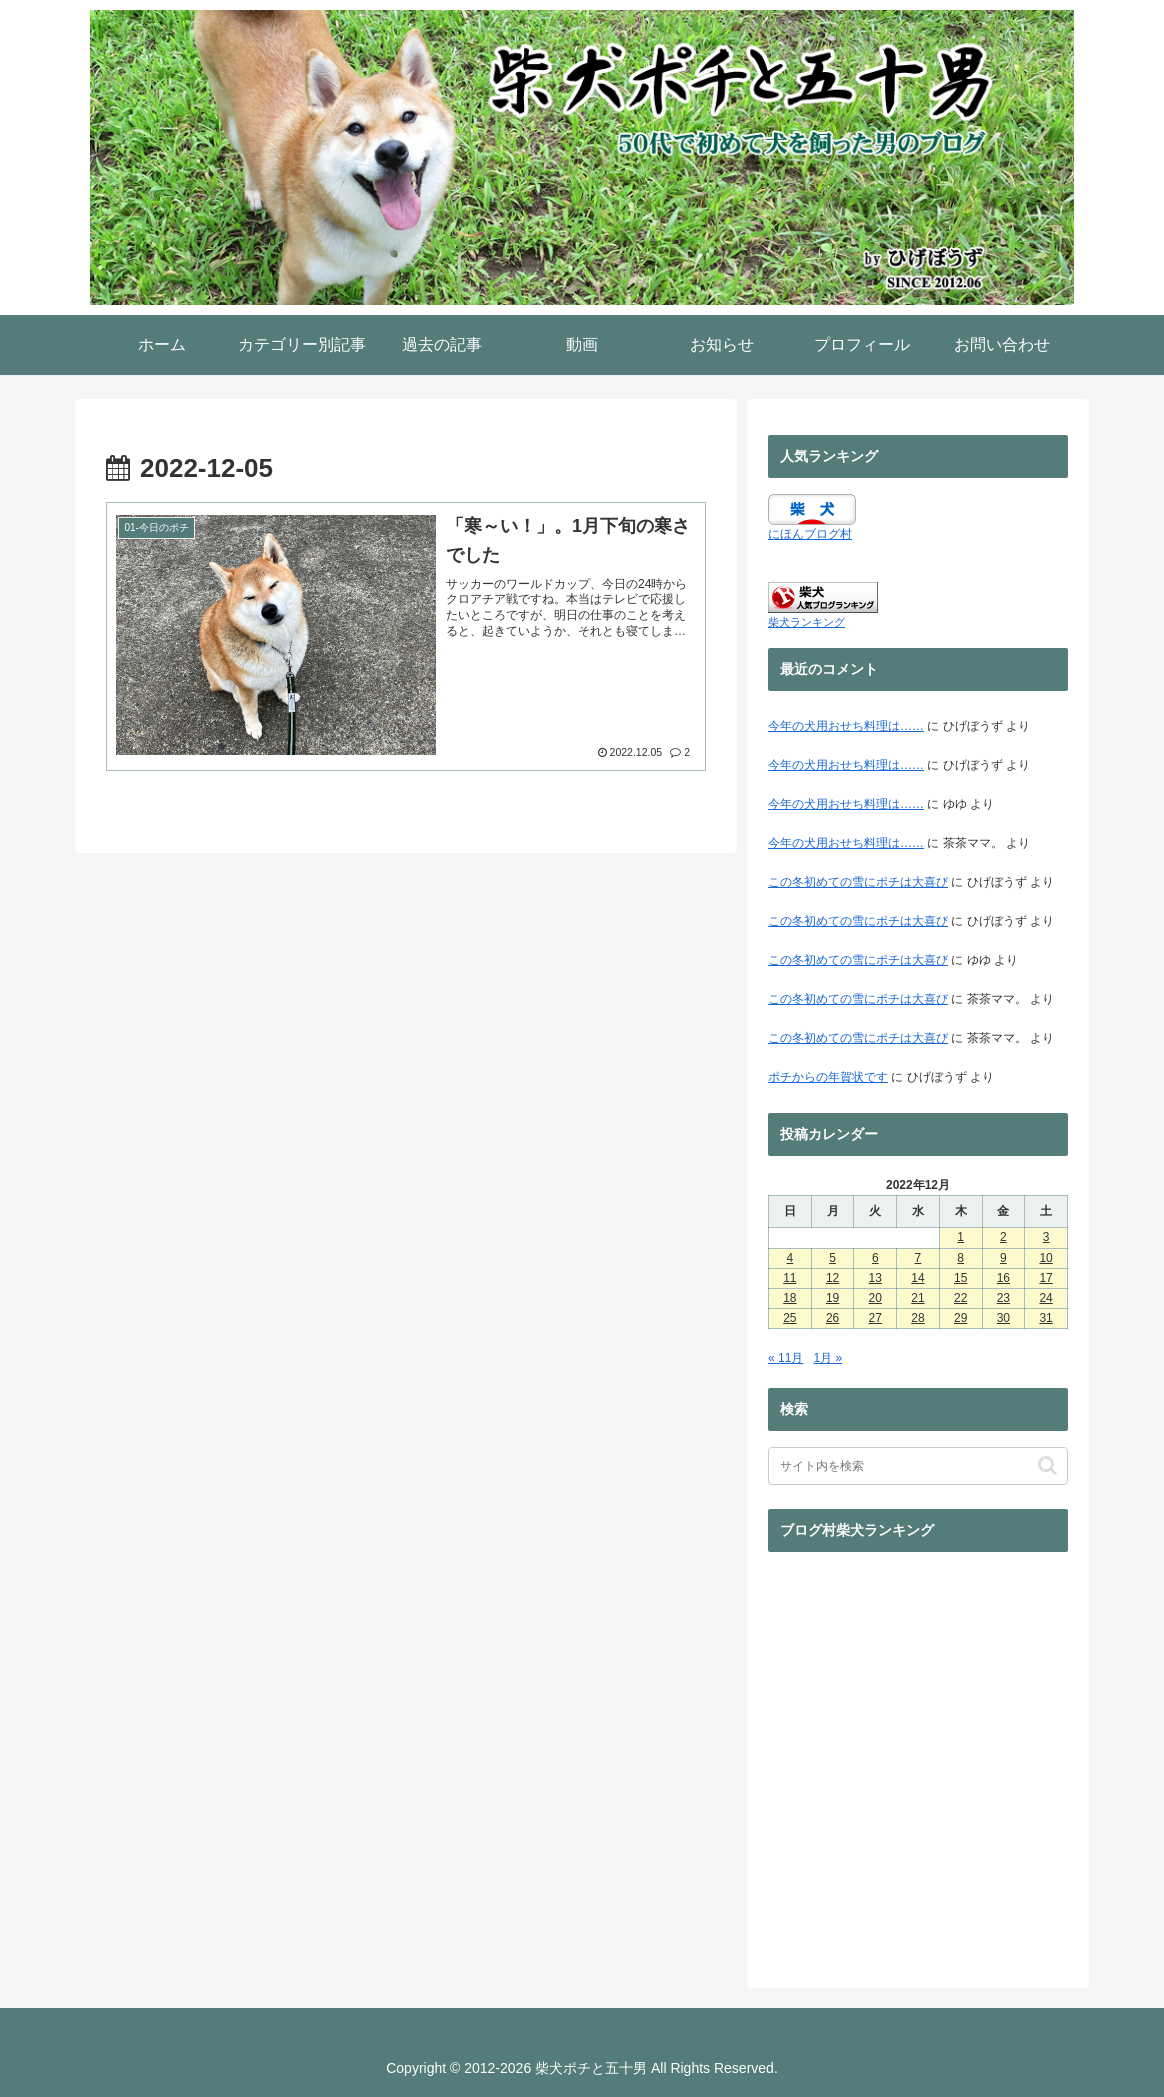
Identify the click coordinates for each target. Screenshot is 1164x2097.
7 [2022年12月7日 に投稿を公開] (918, 1258)
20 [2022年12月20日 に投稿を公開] (875, 1298)
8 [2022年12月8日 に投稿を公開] (960, 1258)
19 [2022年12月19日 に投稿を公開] (832, 1298)
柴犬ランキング (806, 622)
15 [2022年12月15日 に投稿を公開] (960, 1278)
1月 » (827, 1358)
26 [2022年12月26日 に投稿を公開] (832, 1318)
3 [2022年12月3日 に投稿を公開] (1046, 1237)
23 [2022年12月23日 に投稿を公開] (1003, 1298)
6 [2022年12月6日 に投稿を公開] (875, 1258)
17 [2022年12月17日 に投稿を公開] (1045, 1278)
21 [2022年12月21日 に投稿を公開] (917, 1298)
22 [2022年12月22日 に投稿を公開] (960, 1298)
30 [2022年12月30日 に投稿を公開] (1003, 1318)
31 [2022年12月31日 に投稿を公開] (1045, 1318)
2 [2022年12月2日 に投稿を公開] (1003, 1237)
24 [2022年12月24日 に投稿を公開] (1045, 1298)
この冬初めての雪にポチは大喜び (858, 882)
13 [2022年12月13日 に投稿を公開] (875, 1278)
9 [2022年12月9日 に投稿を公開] (1003, 1258)
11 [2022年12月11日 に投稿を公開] (789, 1278)
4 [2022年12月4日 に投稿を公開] (790, 1258)
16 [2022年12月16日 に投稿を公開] (1003, 1278)
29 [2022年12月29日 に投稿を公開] (960, 1318)
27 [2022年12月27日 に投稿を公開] (875, 1318)
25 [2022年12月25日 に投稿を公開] (789, 1318)
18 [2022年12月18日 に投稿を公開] (789, 1298)
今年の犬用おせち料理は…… (846, 726)
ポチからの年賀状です (828, 1077)
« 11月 (785, 1358)
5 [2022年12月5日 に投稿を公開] (832, 1258)
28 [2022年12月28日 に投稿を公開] (917, 1318)
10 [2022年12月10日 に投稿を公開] (1045, 1258)
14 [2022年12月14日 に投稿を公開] (917, 1278)
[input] (918, 1466)
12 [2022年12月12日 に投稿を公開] (832, 1278)
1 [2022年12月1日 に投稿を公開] (960, 1237)
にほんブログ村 (810, 534)
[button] (1047, 1465)
